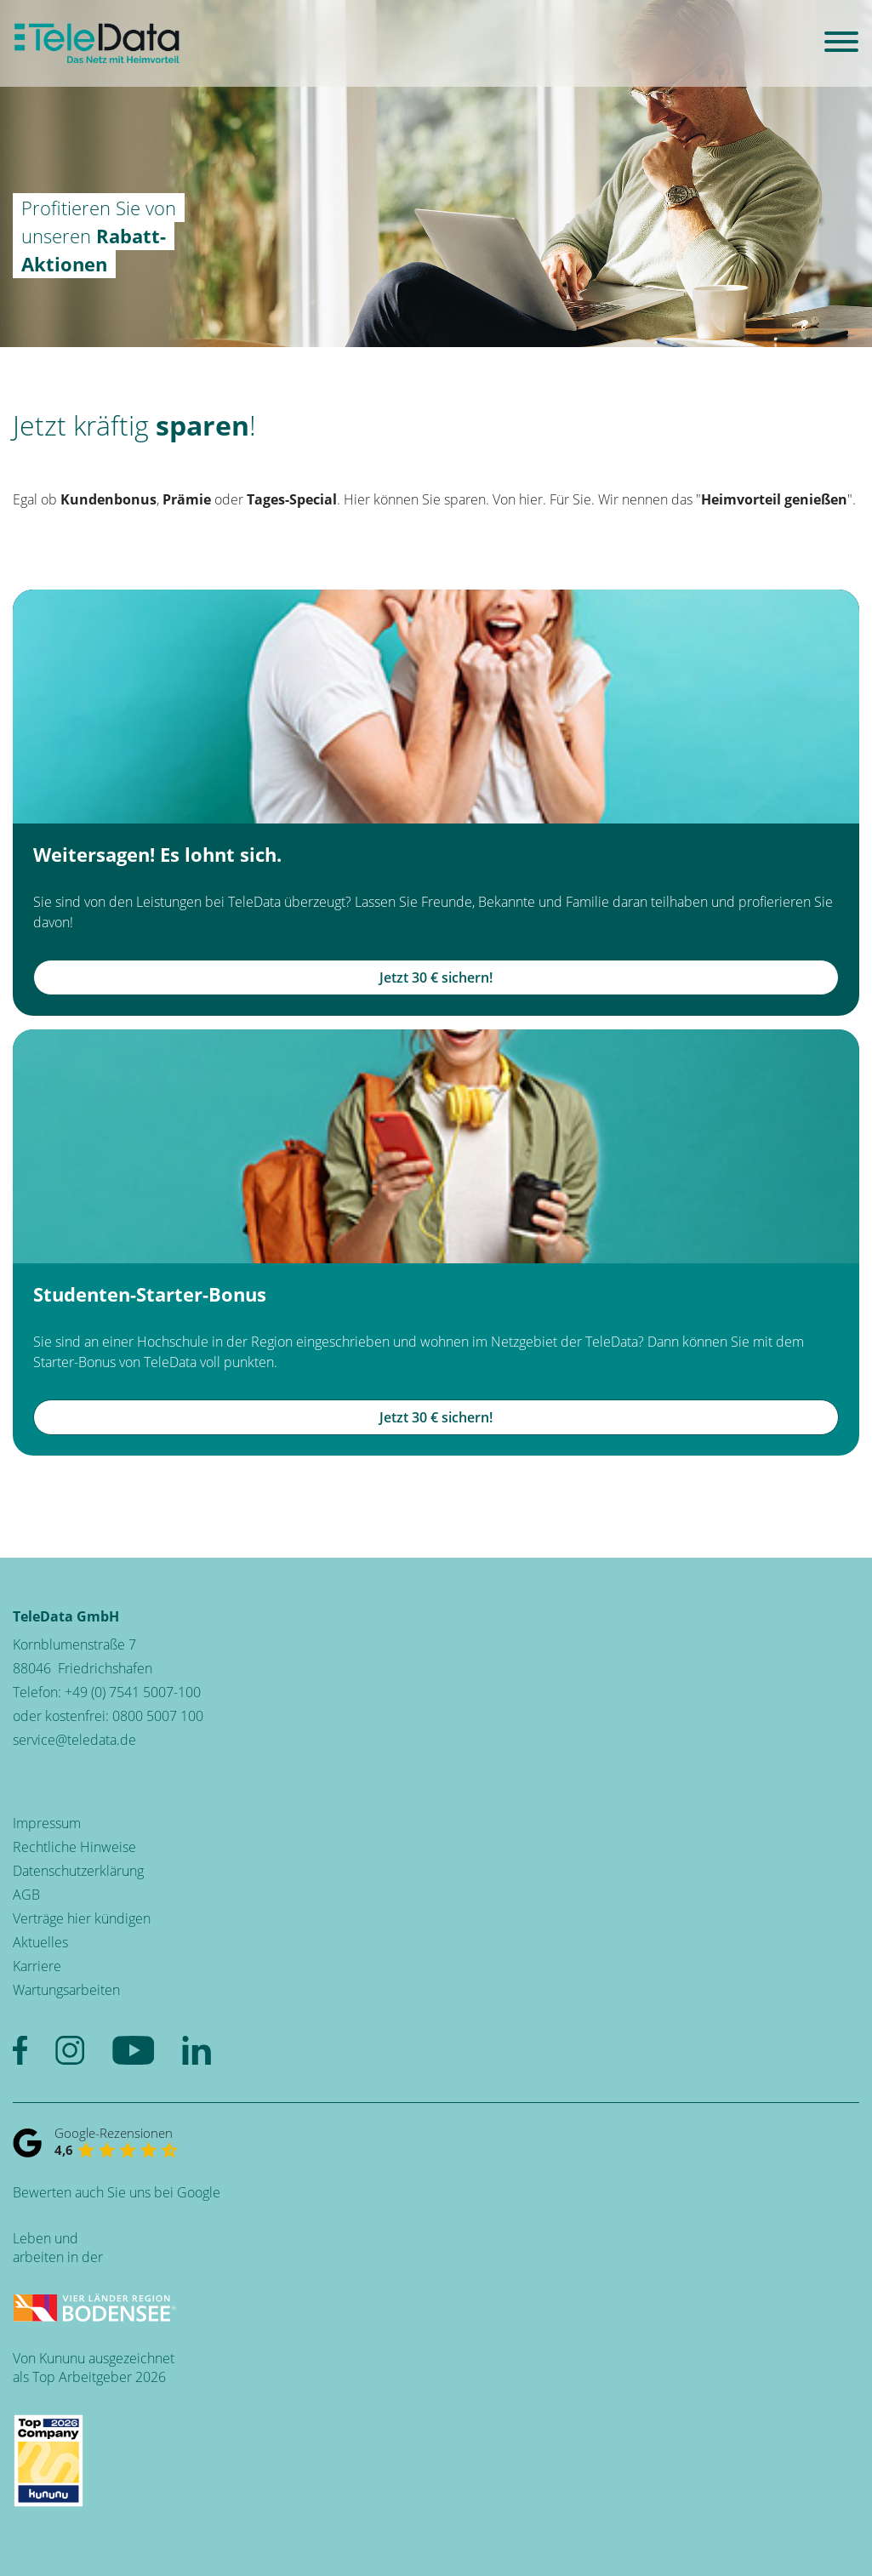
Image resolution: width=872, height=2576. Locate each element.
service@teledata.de (74, 1739)
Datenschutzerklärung (78, 1870)
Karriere (37, 1966)
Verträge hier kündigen (82, 1918)
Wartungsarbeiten (66, 1989)
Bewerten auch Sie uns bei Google (116, 2192)
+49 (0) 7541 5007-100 (133, 1692)
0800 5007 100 (157, 1716)
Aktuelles (40, 1942)
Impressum (47, 1823)
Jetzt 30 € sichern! (436, 977)
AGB (26, 1894)
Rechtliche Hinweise (74, 1847)
